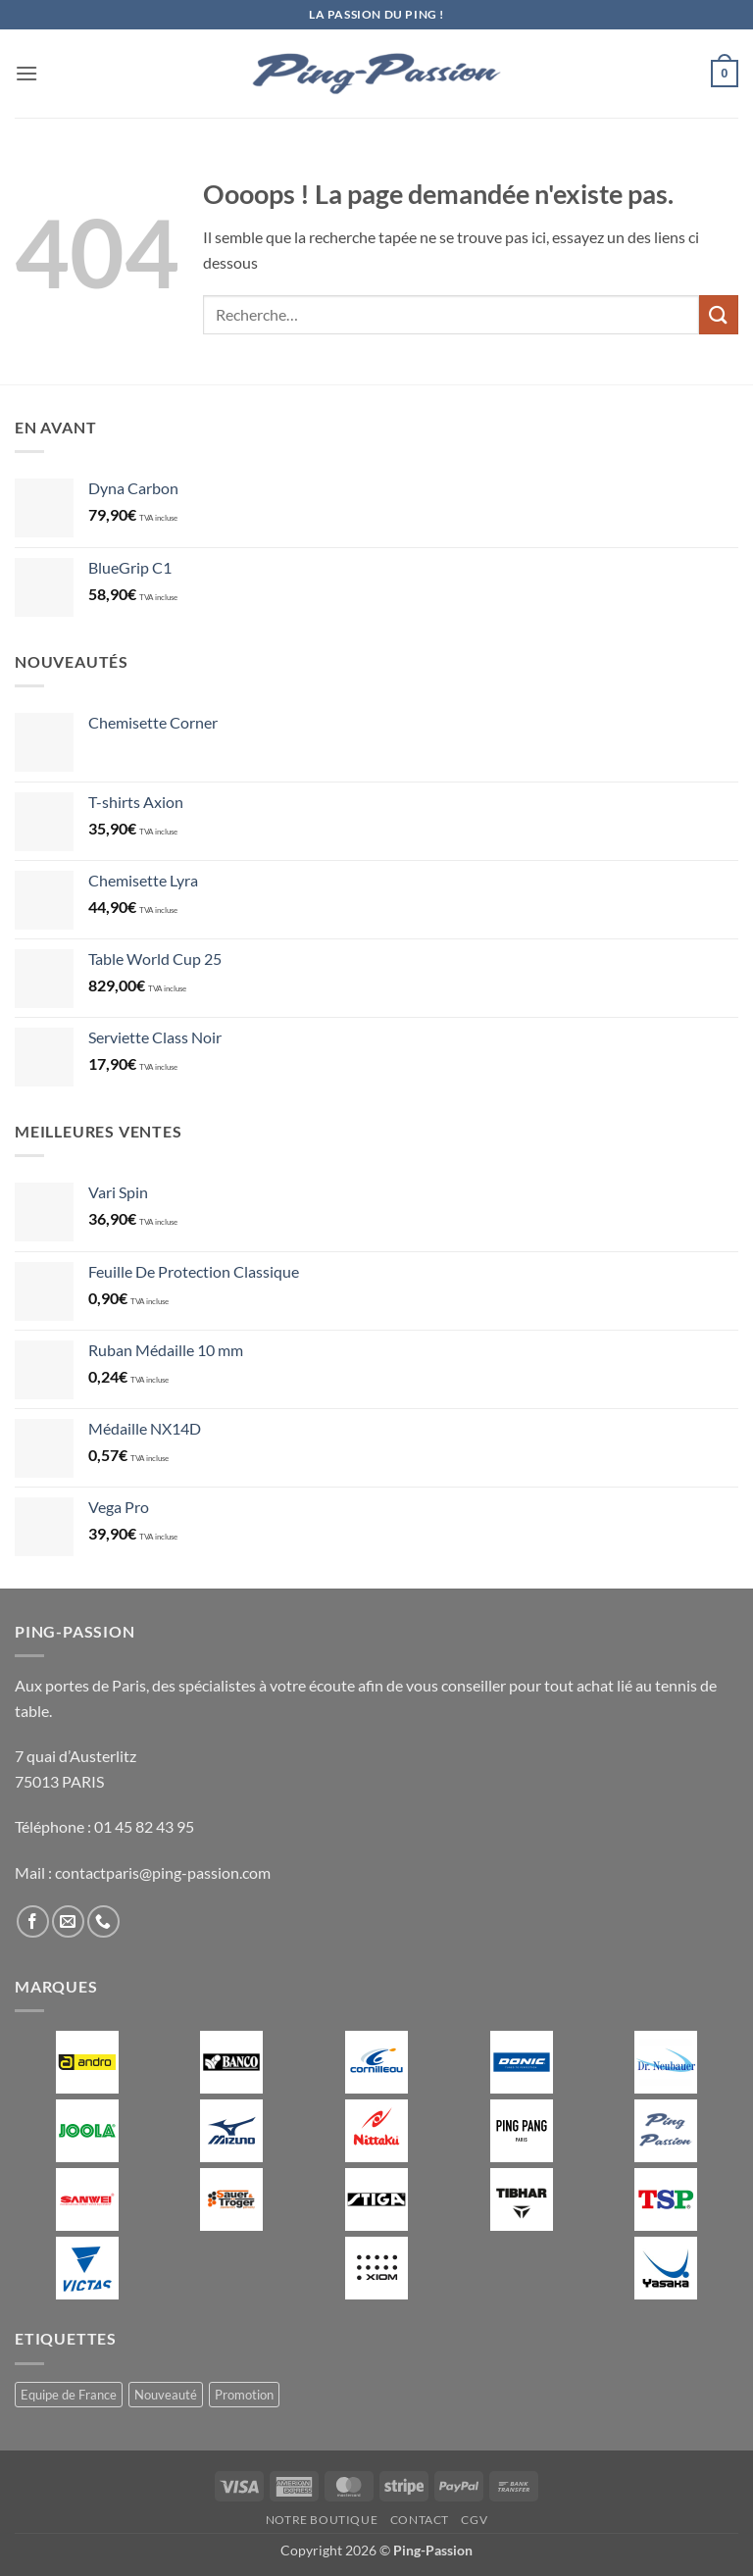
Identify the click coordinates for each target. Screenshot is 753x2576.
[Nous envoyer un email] (68, 1921)
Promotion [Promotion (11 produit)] (244, 2394)
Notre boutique (322, 2519)
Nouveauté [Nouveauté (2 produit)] (165, 2394)
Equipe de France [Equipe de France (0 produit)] (69, 2394)
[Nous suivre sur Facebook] (33, 1921)
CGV (474, 2519)
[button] (26, 73)
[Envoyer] (718, 314)
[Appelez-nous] (103, 1921)
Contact (419, 2519)
